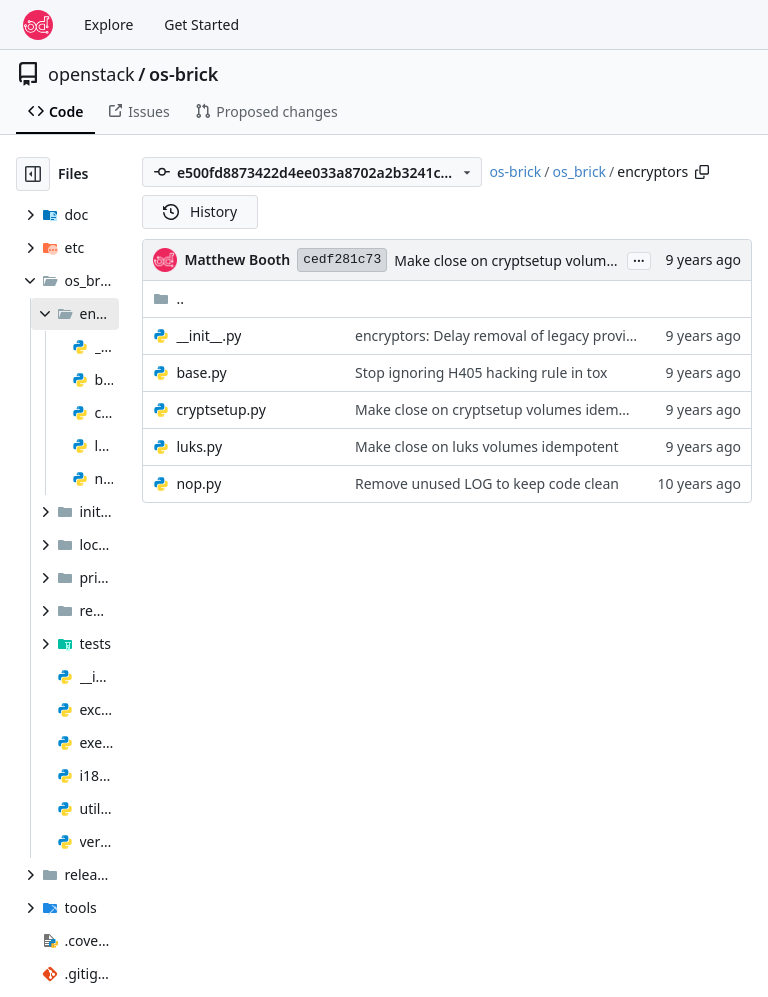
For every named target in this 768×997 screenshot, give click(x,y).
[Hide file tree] (33, 174)
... (639, 259)
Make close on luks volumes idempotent (487, 446)
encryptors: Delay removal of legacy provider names (525, 335)
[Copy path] (702, 172)
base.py (201, 372)
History (200, 211)
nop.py (198, 483)
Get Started (201, 24)
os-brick (184, 74)
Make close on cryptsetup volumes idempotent (547, 260)
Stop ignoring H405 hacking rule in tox (481, 372)
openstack (91, 74)
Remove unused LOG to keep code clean (487, 483)
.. (168, 298)
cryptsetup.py (220, 409)
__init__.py (208, 335)
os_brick (580, 171)
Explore (108, 24)
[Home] (38, 25)
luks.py (199, 446)
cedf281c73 (342, 259)
